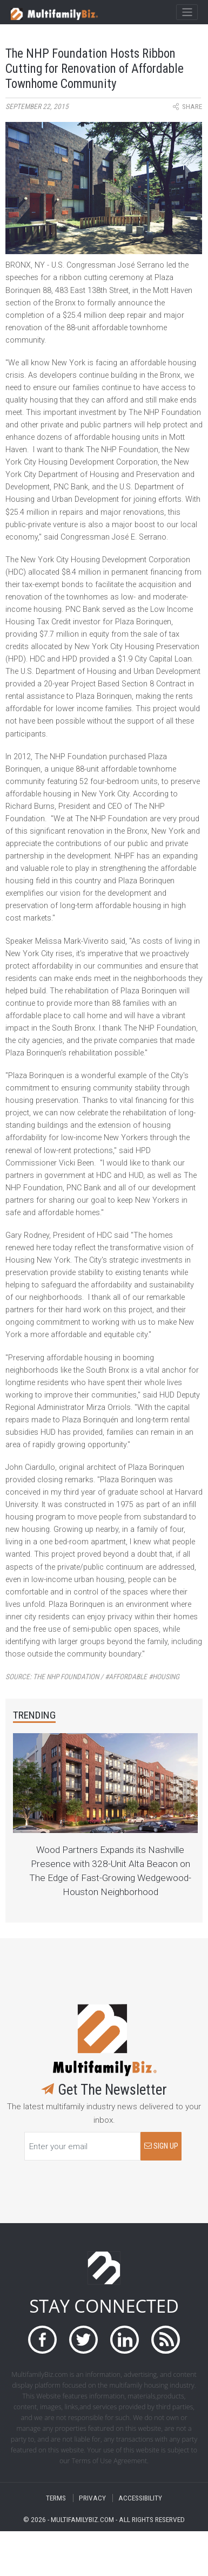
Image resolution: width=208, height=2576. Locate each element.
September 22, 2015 (37, 107)
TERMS (56, 2498)
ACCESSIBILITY (140, 2498)
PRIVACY (92, 2498)
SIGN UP (161, 2146)
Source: (92, 1677)
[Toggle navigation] (186, 12)
